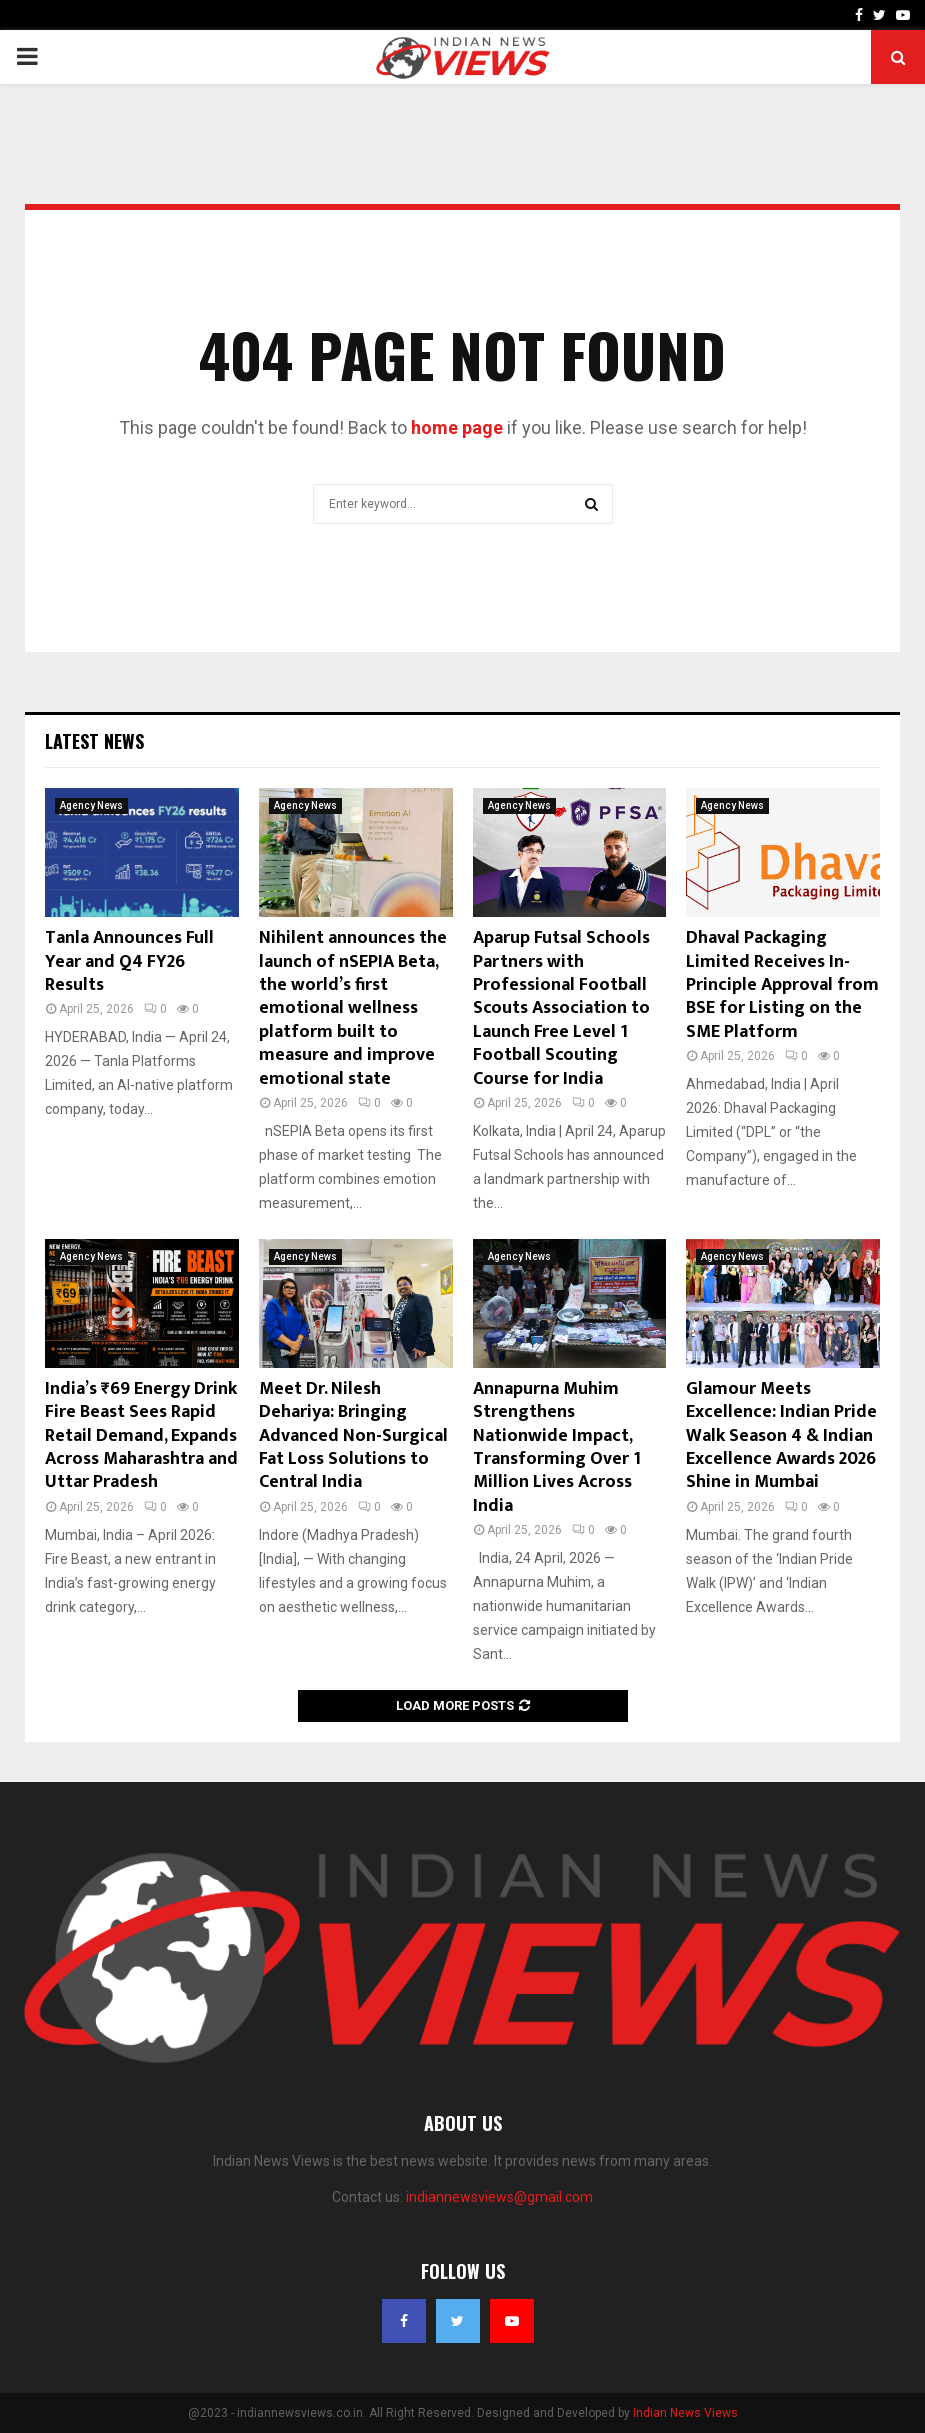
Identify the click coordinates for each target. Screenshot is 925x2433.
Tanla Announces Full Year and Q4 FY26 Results (129, 961)
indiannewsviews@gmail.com (499, 2197)
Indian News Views (685, 2413)
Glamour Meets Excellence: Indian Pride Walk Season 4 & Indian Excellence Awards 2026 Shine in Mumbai (781, 1436)
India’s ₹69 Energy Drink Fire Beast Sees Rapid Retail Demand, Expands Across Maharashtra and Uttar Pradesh (141, 1436)
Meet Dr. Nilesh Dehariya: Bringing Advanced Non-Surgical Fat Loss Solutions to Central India (353, 1436)
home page (457, 427)
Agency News (91, 805)
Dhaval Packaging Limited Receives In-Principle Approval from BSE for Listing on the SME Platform (782, 985)
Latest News (94, 741)
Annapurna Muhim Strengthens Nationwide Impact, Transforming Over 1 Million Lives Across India (557, 1447)
